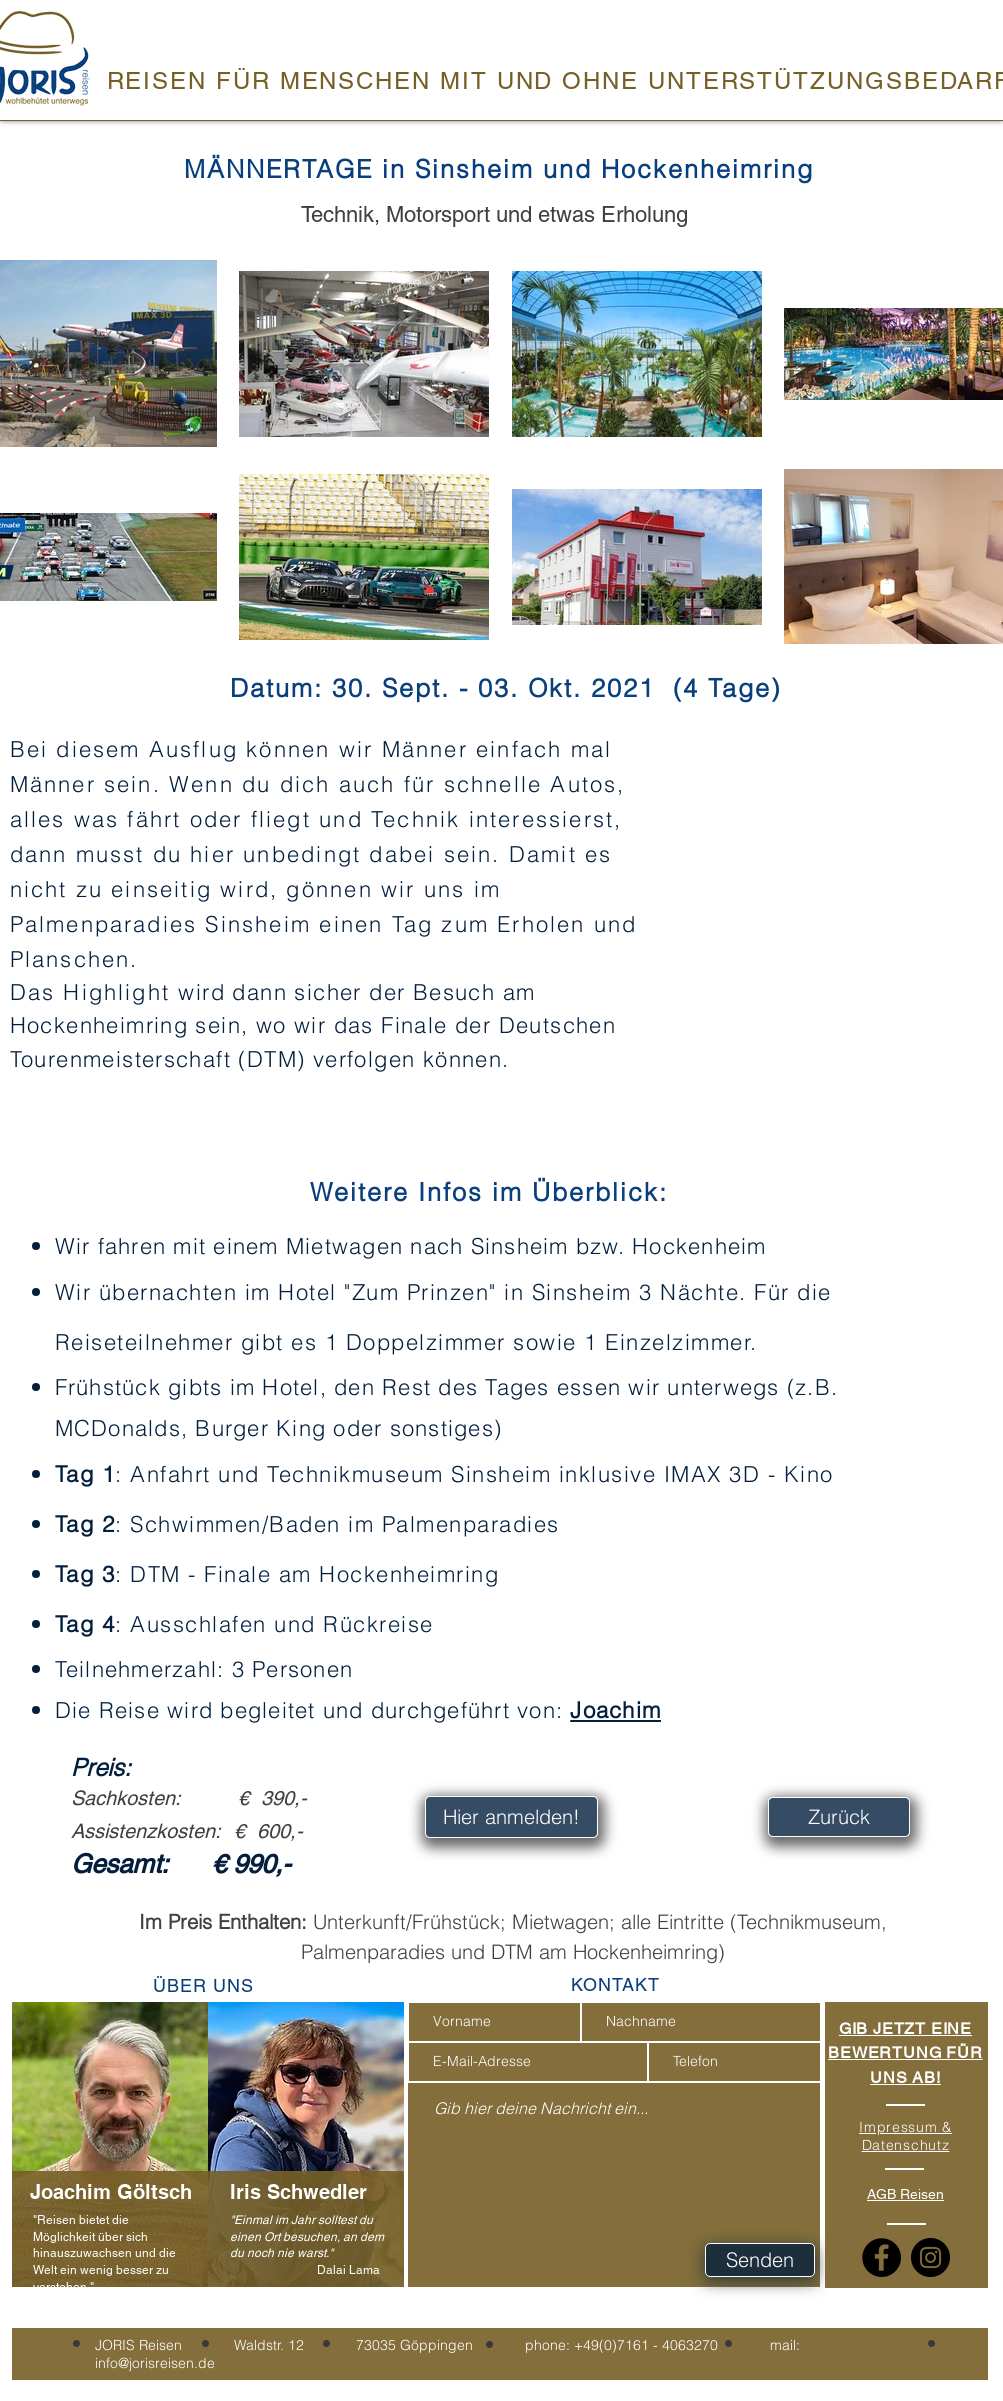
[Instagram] (930, 2257)
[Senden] (760, 2260)
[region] (110, 2159)
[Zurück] (839, 1817)
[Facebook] (881, 2257)
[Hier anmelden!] (511, 1817)
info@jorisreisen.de (155, 2363)
